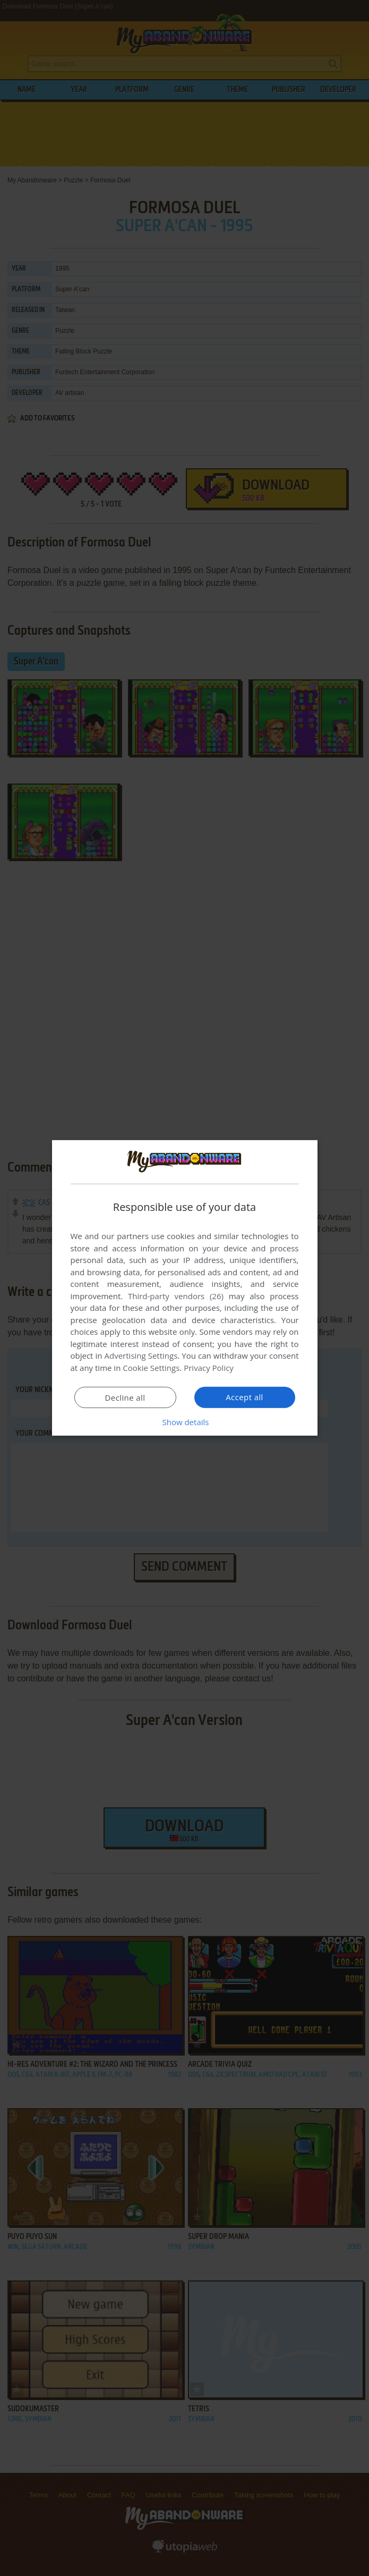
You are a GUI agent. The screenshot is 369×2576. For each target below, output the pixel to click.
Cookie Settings (151, 1367)
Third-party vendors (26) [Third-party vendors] (176, 1296)
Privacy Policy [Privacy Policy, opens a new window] (209, 1367)
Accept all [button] (244, 1397)
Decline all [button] (125, 1397)
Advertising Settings (141, 1355)
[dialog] (184, 1288)
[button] (184, 1422)
